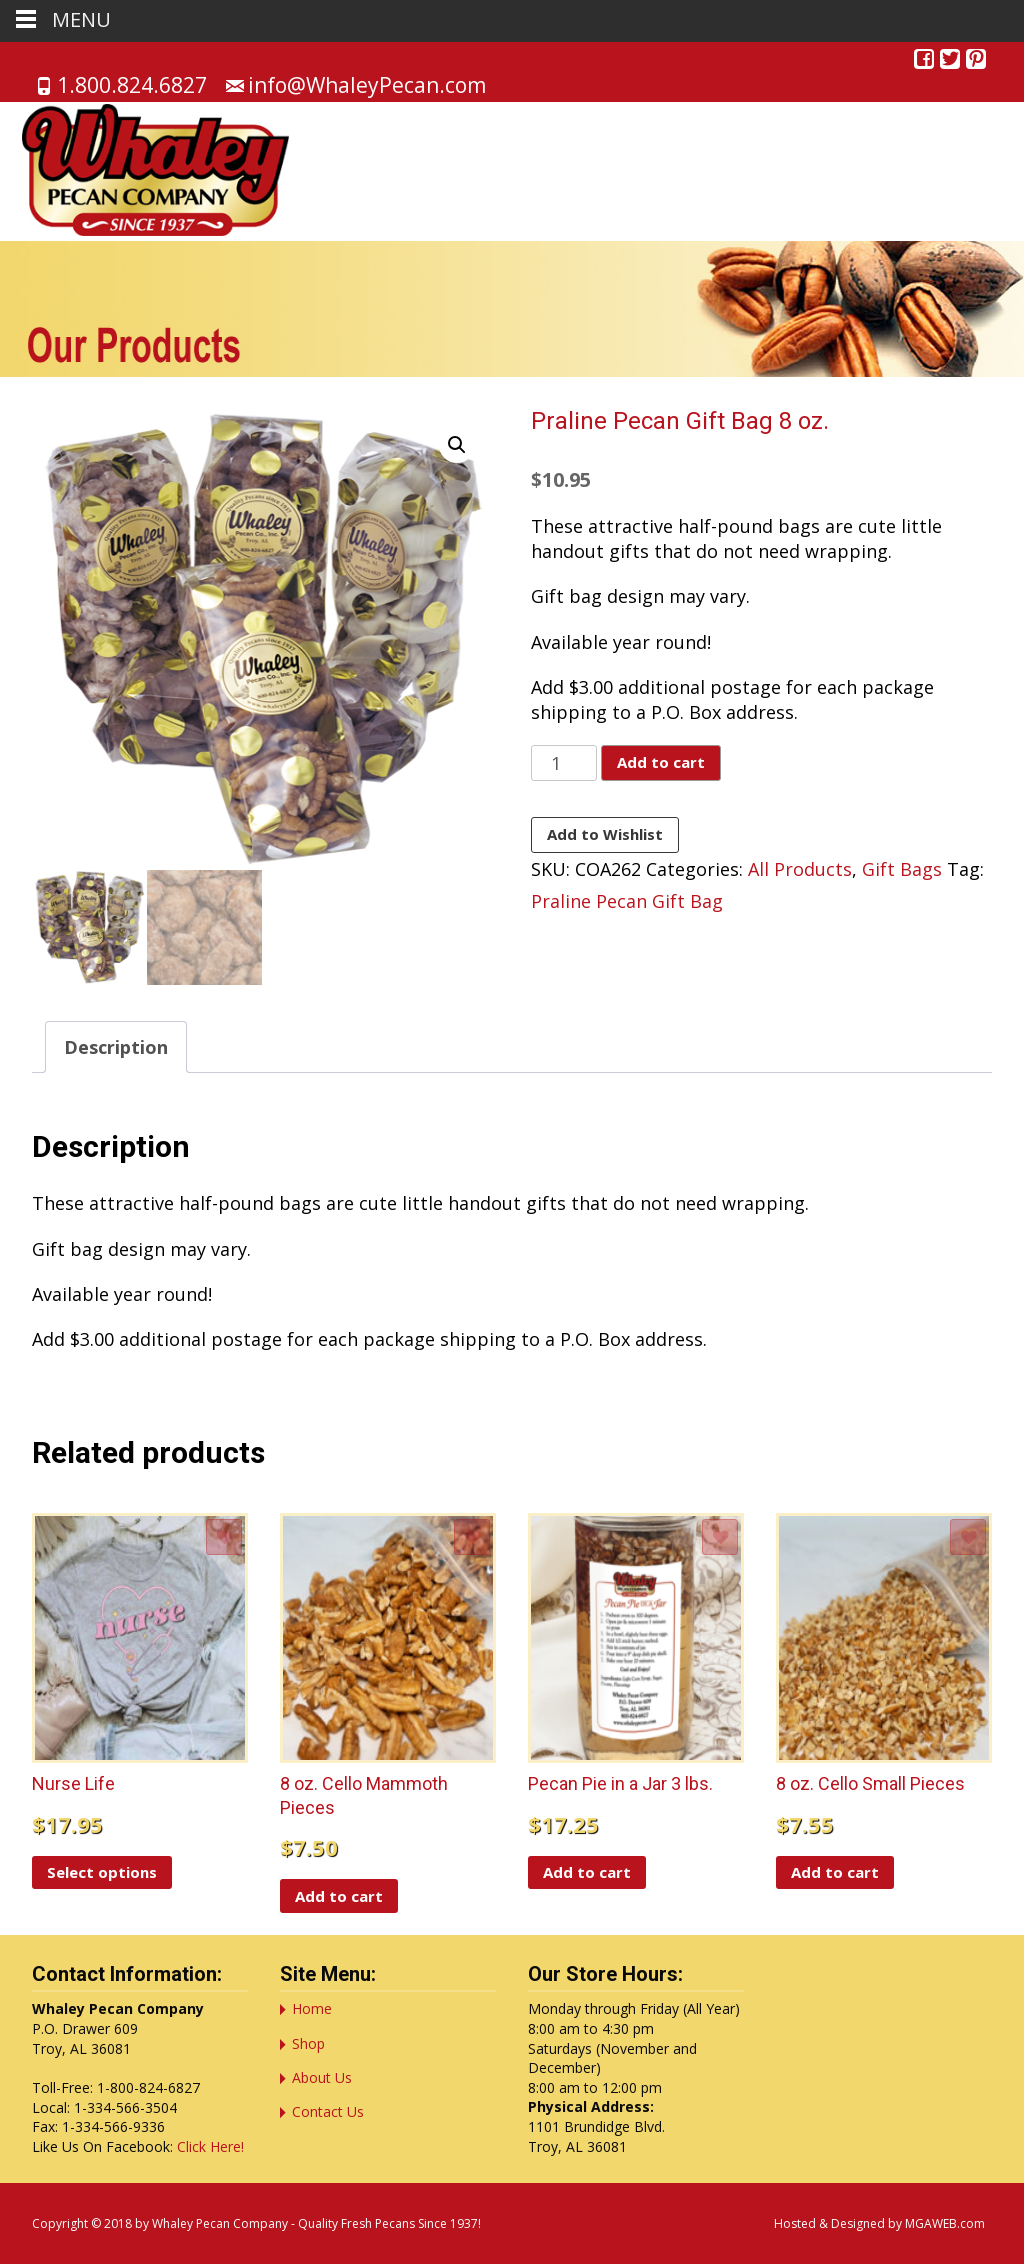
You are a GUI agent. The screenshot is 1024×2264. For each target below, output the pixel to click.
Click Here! (210, 2146)
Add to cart (661, 762)
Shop (308, 2043)
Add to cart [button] (339, 1896)
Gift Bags (902, 869)
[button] (457, 445)
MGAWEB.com (945, 2223)
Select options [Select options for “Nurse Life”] (102, 1872)
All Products (800, 869)
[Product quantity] (563, 763)
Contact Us (328, 2111)
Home (312, 2008)
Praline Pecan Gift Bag (627, 901)
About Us (322, 2077)
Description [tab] (116, 1047)
